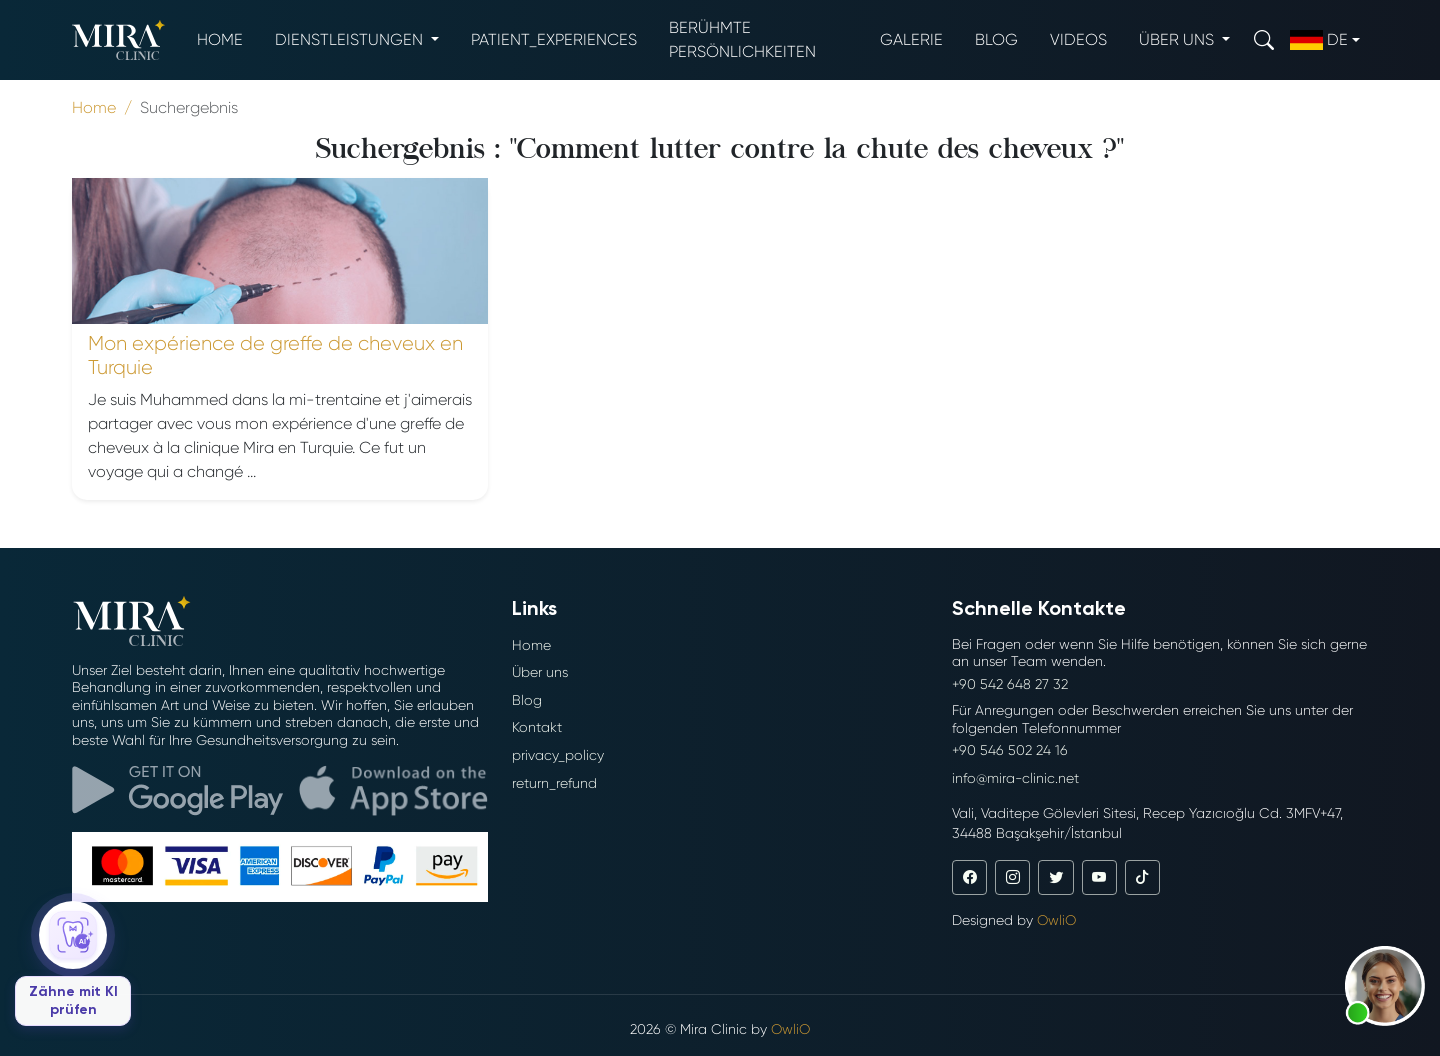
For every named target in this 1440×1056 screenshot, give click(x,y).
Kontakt (537, 727)
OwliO (1056, 920)
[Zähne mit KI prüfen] (73, 963)
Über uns (540, 672)
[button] (1385, 986)
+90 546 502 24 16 (1010, 750)
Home (220, 39)
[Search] (1264, 39)
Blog (996, 39)
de (1319, 40)
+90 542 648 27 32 (1010, 684)
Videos (1078, 39)
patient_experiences (554, 39)
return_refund (554, 783)
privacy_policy (558, 755)
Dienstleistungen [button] (351, 39)
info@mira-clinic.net (1015, 778)
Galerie (911, 39)
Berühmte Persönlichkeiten (742, 39)
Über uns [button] (1178, 39)
